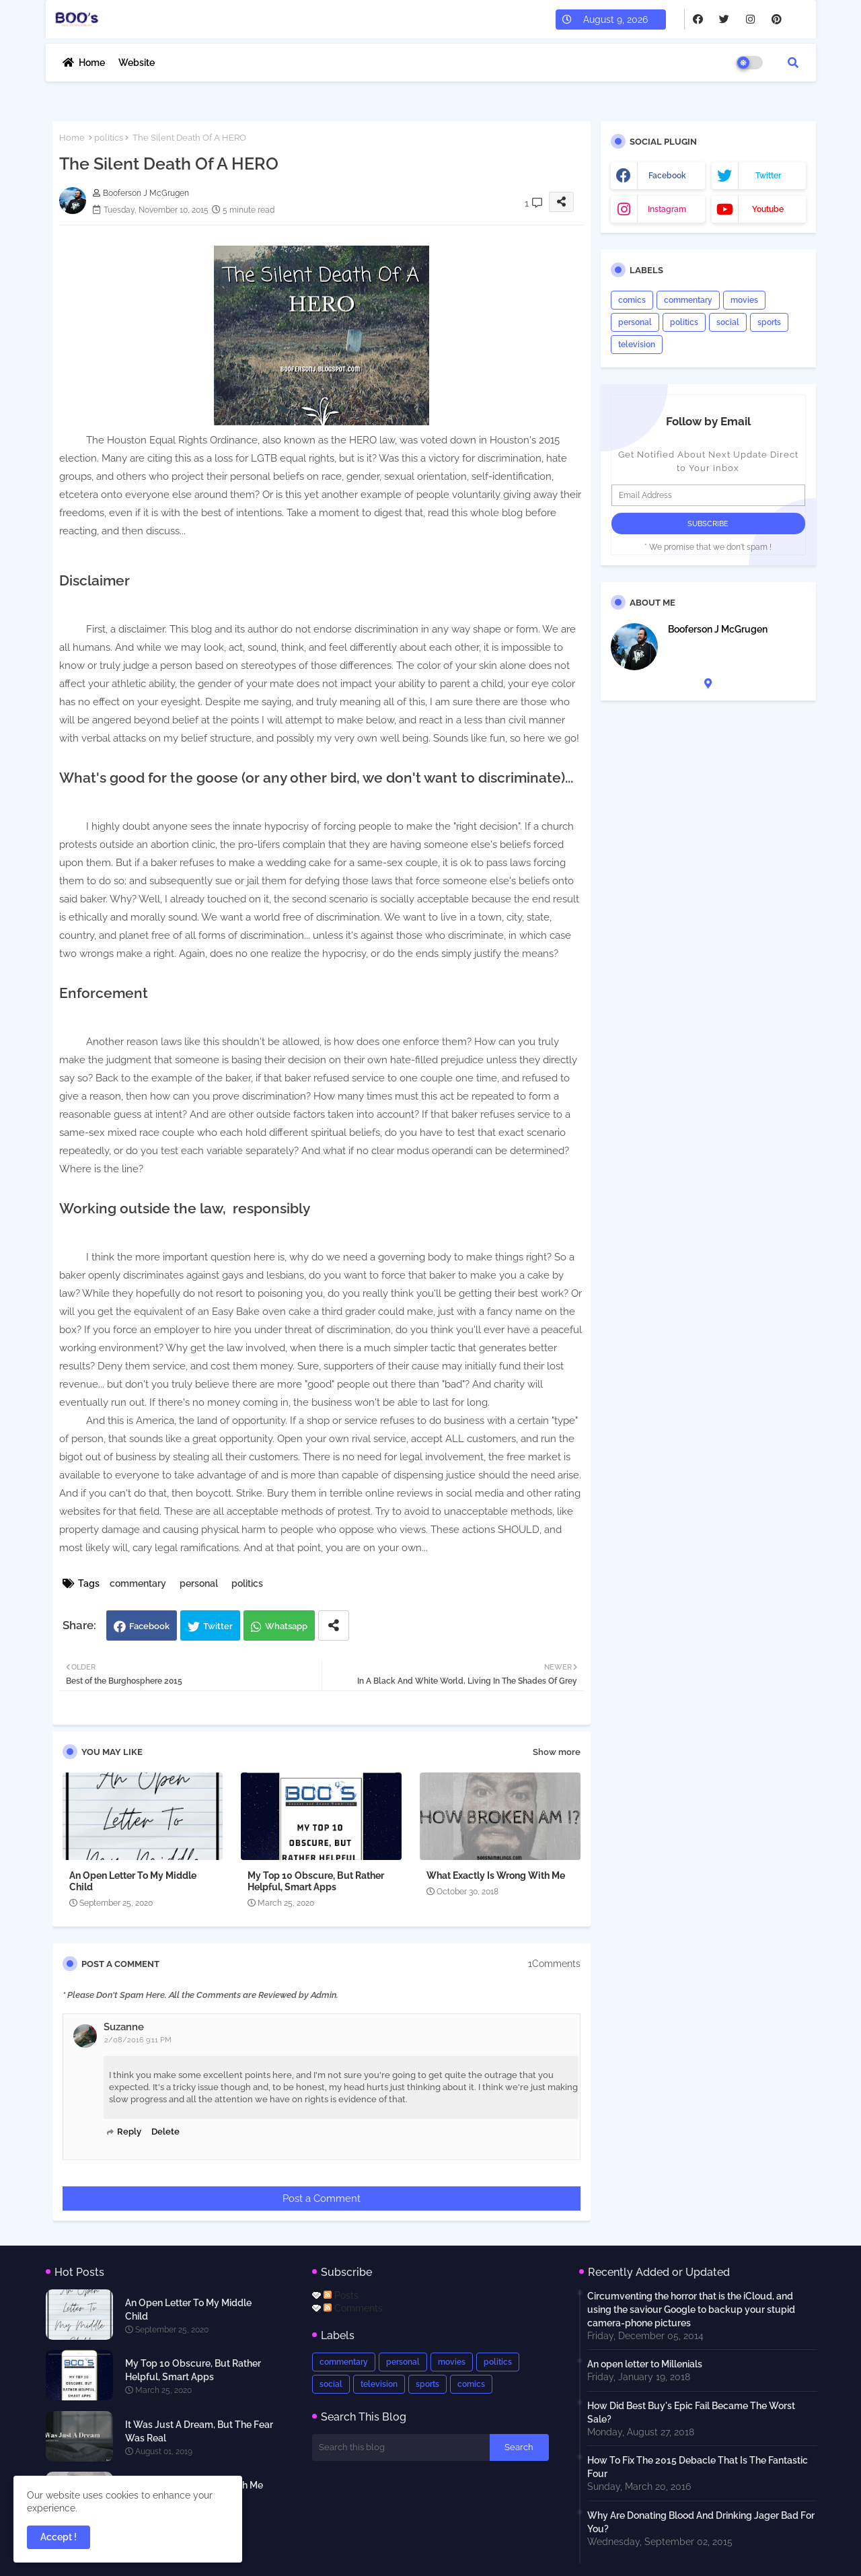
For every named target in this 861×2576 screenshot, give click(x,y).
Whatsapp (286, 1626)
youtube (768, 209)
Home (92, 62)
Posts (341, 2295)
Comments (353, 2308)
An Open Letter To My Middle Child (132, 1881)
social (727, 322)
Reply (129, 2131)
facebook (667, 175)
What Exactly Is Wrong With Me (495, 1875)
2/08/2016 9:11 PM (138, 2040)
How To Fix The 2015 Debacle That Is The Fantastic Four (697, 2467)
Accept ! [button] (58, 2537)
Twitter (218, 1626)
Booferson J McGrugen (718, 629)
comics (632, 300)
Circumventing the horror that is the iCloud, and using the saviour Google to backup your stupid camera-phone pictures (691, 2309)
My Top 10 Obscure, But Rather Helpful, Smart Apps (316, 1881)
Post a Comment (322, 2198)
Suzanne (124, 2027)
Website (136, 62)
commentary (138, 1583)
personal (199, 1583)
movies (744, 300)
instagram (667, 209)
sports (769, 322)
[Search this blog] (401, 2447)
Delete (165, 2131)
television (636, 344)
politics (108, 138)
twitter (768, 175)
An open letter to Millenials (644, 2364)
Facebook (149, 1626)
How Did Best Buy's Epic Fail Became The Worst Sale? (691, 2412)
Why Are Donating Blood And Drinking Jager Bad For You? (701, 2522)
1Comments (554, 1963)
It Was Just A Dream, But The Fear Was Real (199, 2431)
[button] (793, 62)
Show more (557, 1752)
